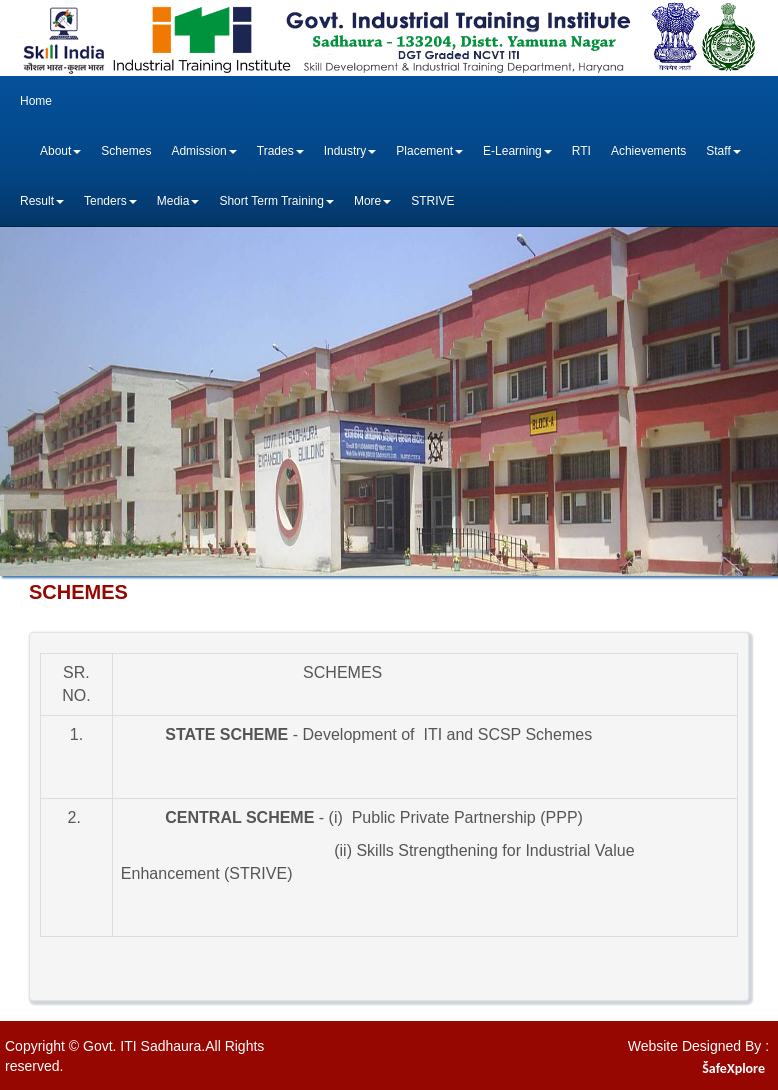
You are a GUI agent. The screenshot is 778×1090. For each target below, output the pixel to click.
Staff (723, 151)
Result (42, 201)
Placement (429, 151)
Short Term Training (276, 201)
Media (178, 201)
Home (36, 101)
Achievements (648, 151)
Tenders (110, 201)
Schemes (126, 151)
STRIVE (432, 201)
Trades (280, 151)
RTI (581, 151)
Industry (350, 151)
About (60, 151)
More (372, 201)
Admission (203, 151)
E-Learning (517, 151)
